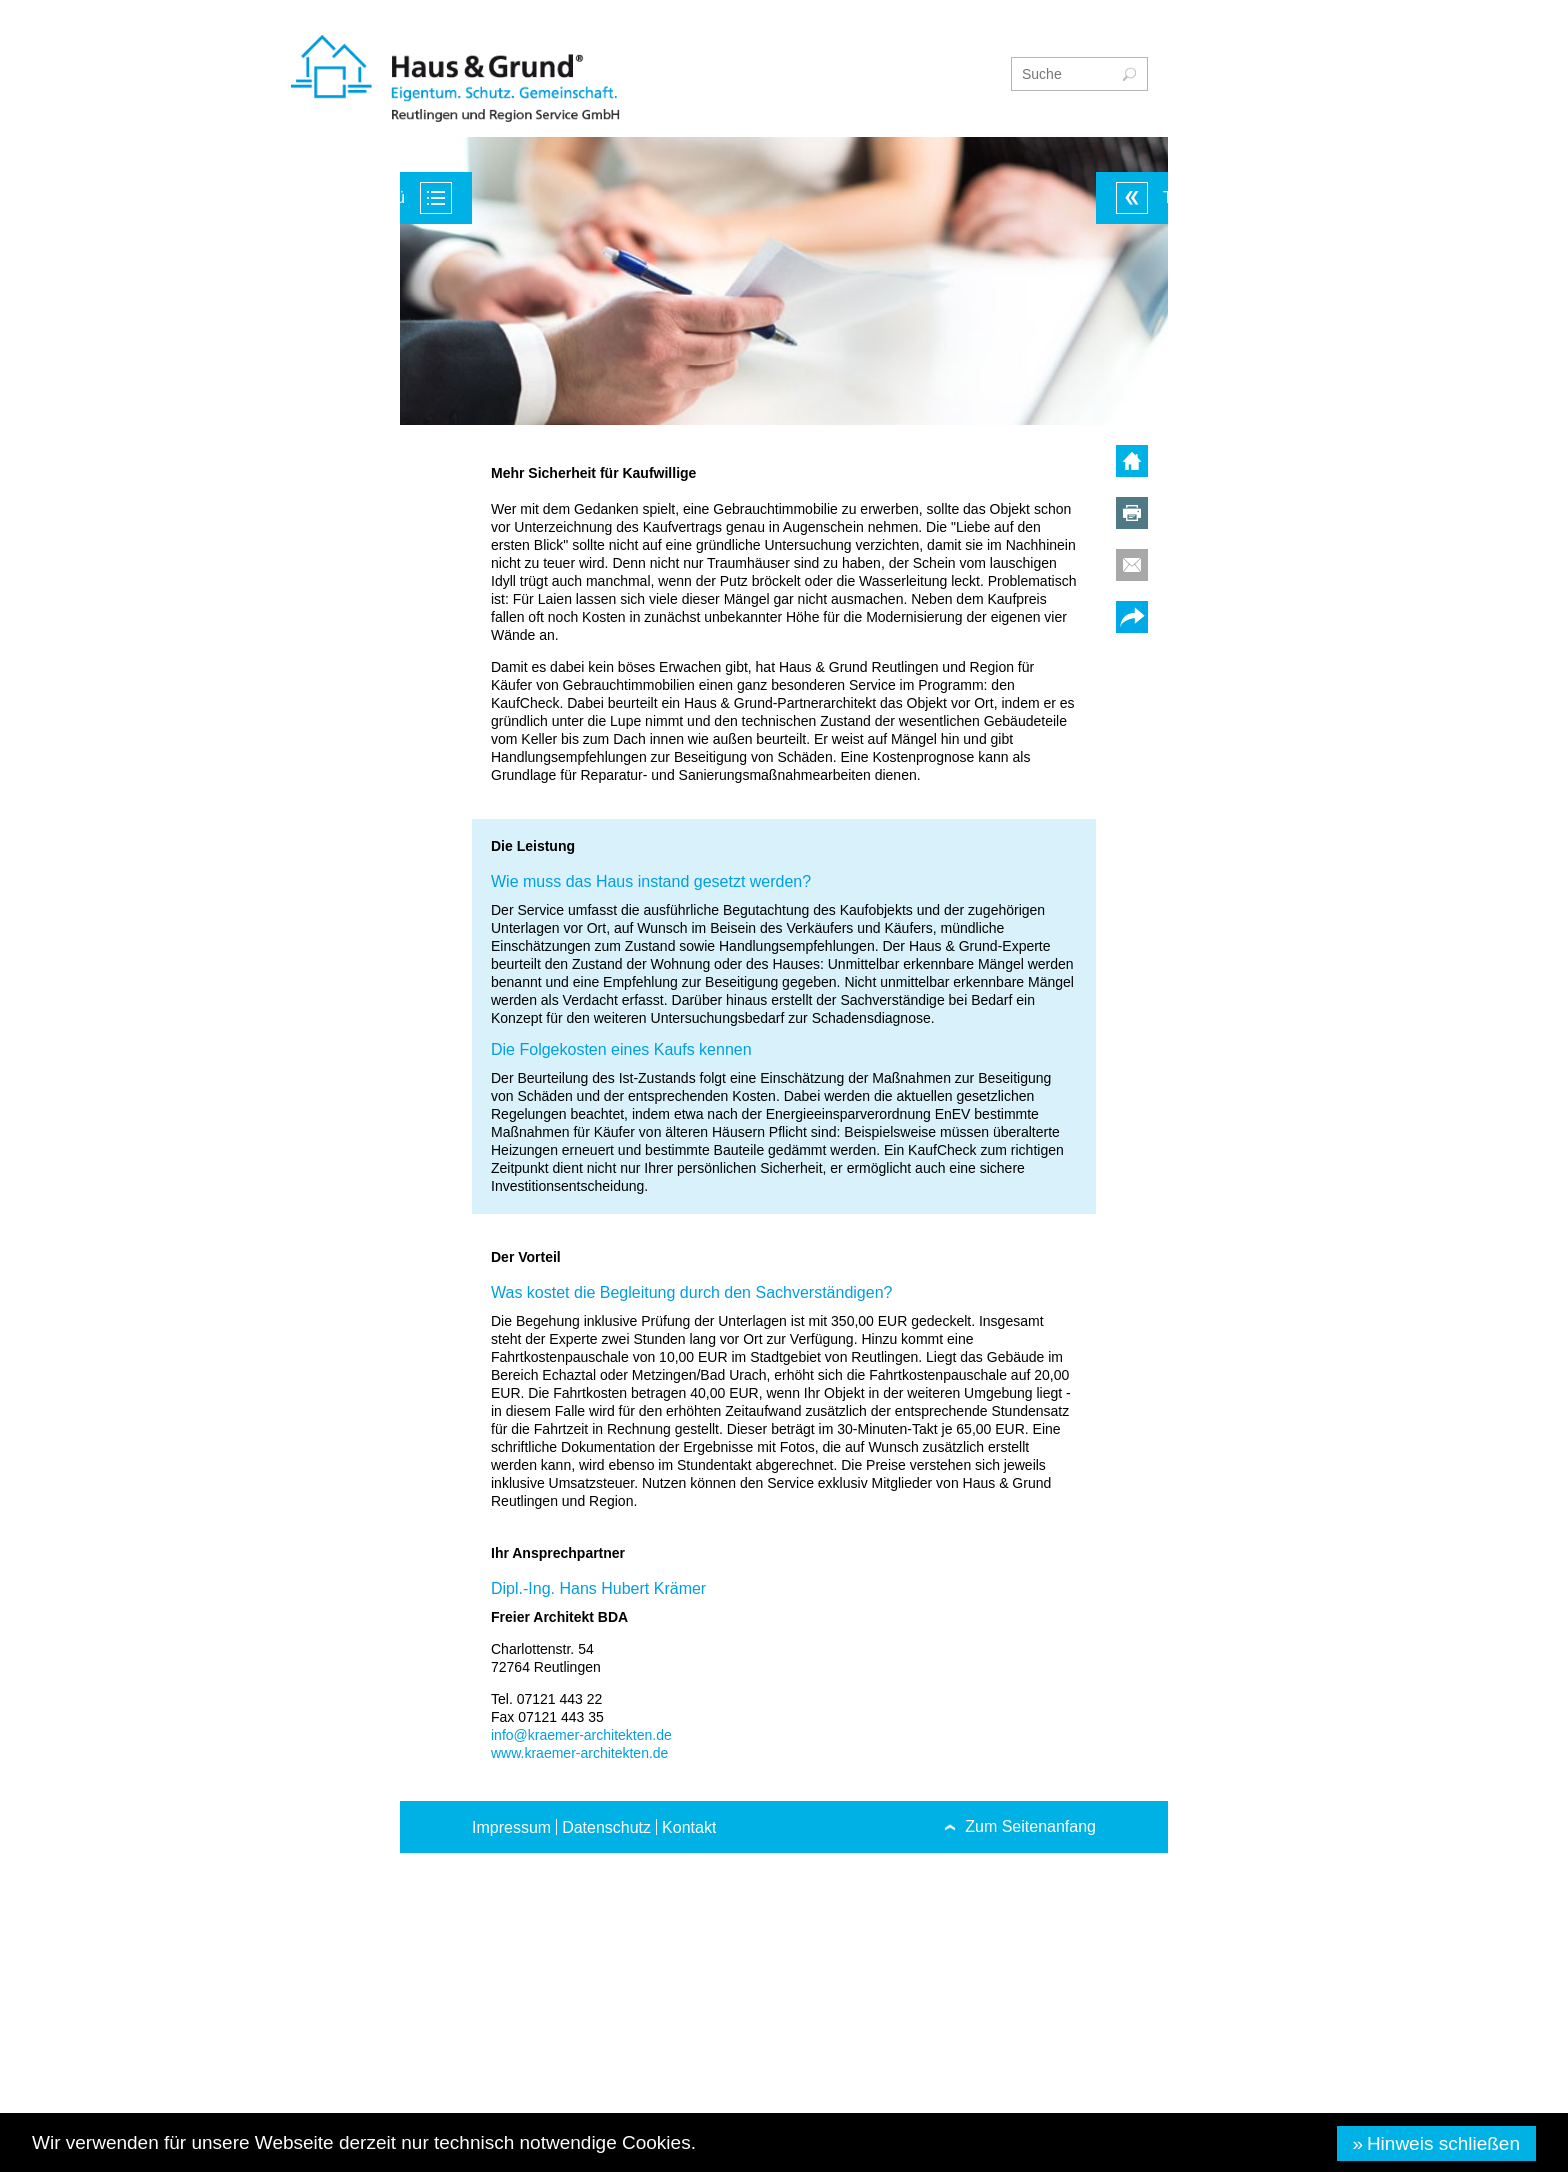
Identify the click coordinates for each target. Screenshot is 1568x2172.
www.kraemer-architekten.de (579, 1753)
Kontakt (689, 1827)
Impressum (511, 1827)
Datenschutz (606, 1827)
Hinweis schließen (1443, 2143)
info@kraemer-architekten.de (581, 1735)
